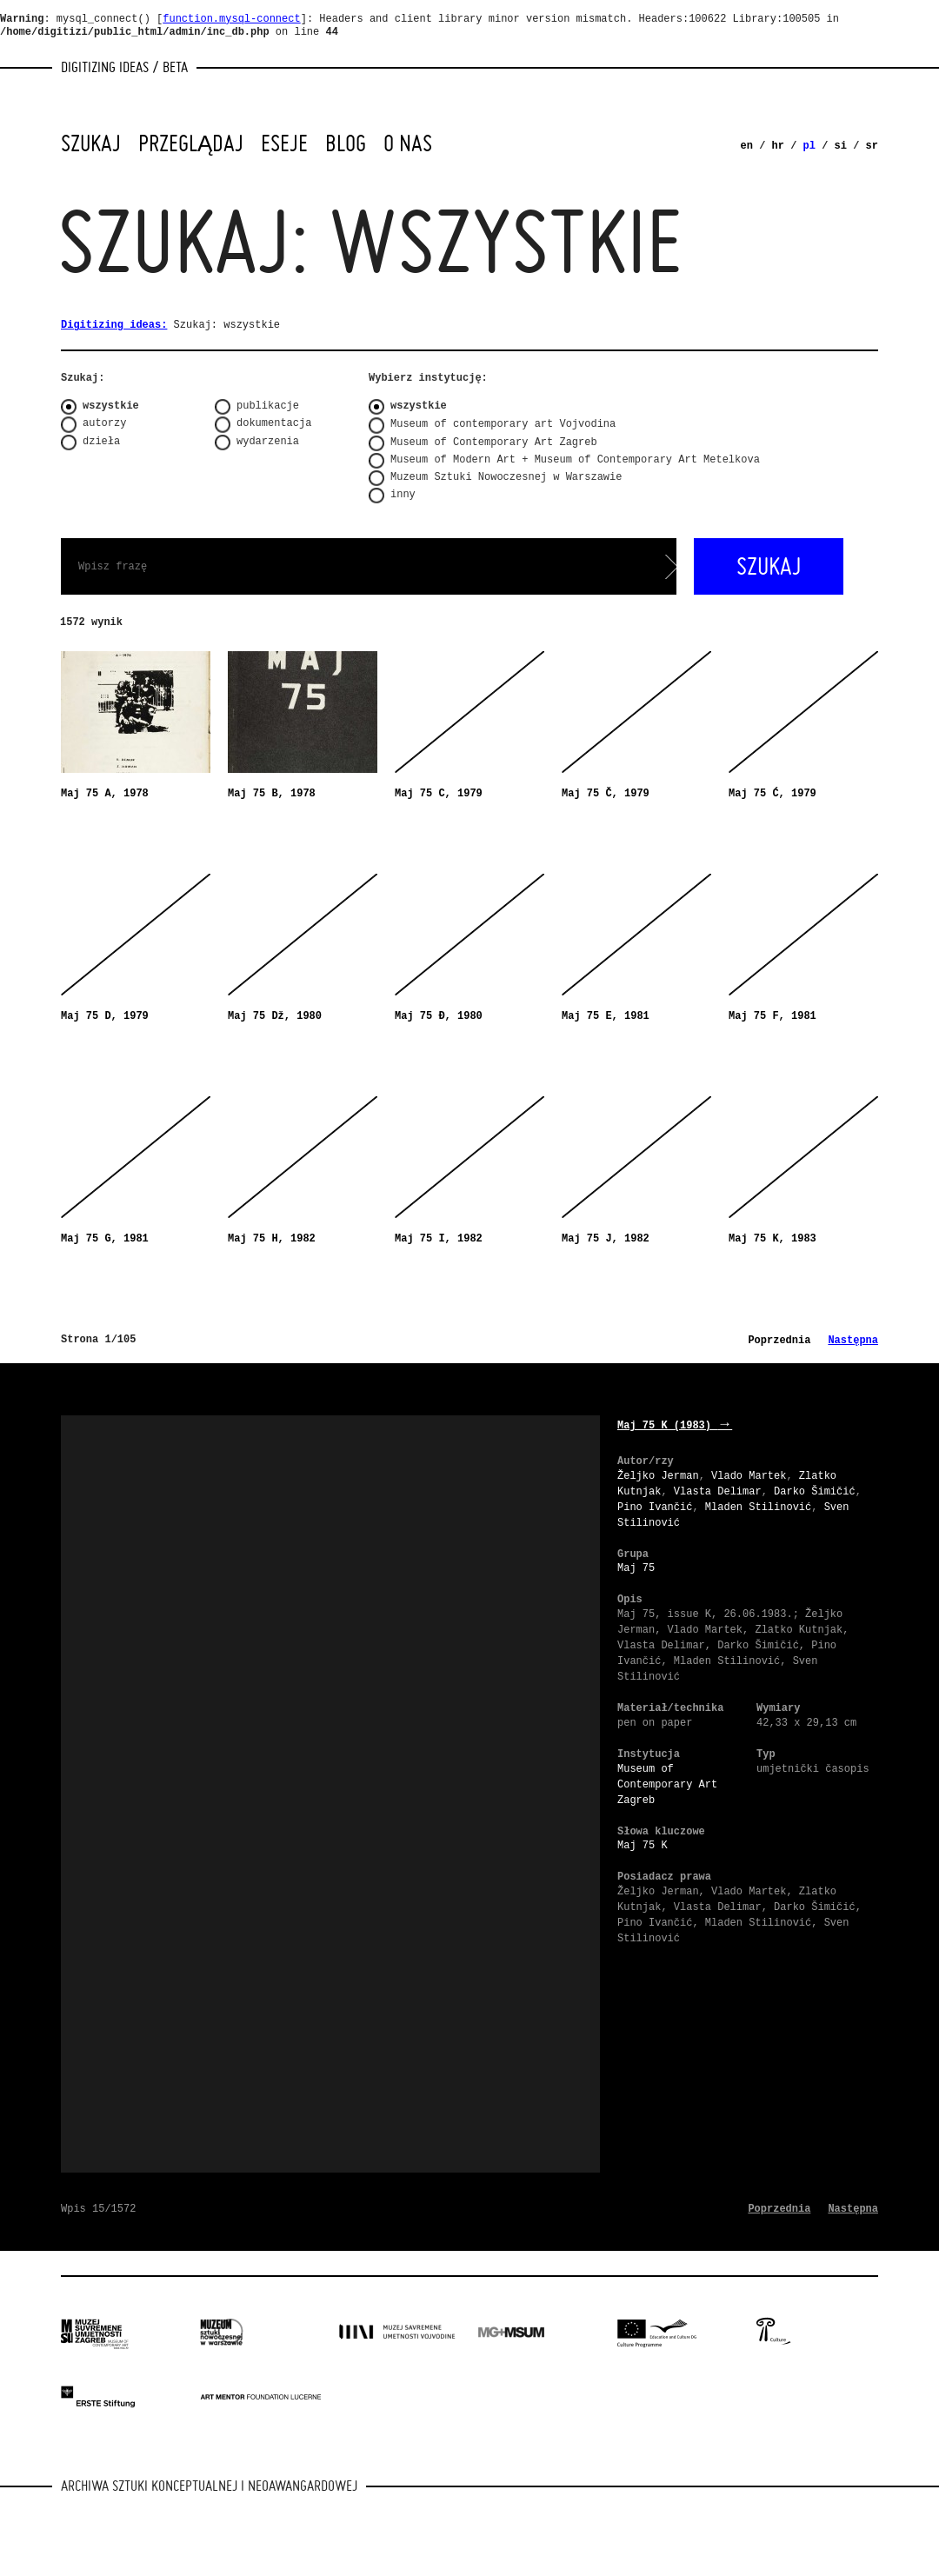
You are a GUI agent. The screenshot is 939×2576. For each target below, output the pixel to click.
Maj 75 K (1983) (674, 1426)
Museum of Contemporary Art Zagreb (667, 1785)
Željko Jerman (658, 1476)
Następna (853, 1341)
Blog (345, 143)
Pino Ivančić (654, 1507)
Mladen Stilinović (758, 1507)
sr (872, 146)
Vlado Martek (748, 1476)
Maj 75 (636, 1568)
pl (809, 146)
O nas (407, 143)
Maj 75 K (642, 1846)
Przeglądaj (190, 143)
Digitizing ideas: (114, 325)
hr (778, 146)
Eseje (284, 143)
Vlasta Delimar (718, 1492)
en (747, 146)
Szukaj (91, 143)
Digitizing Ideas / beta (124, 66)
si (841, 146)
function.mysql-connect (231, 19)
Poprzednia (779, 1341)
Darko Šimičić (815, 1492)
